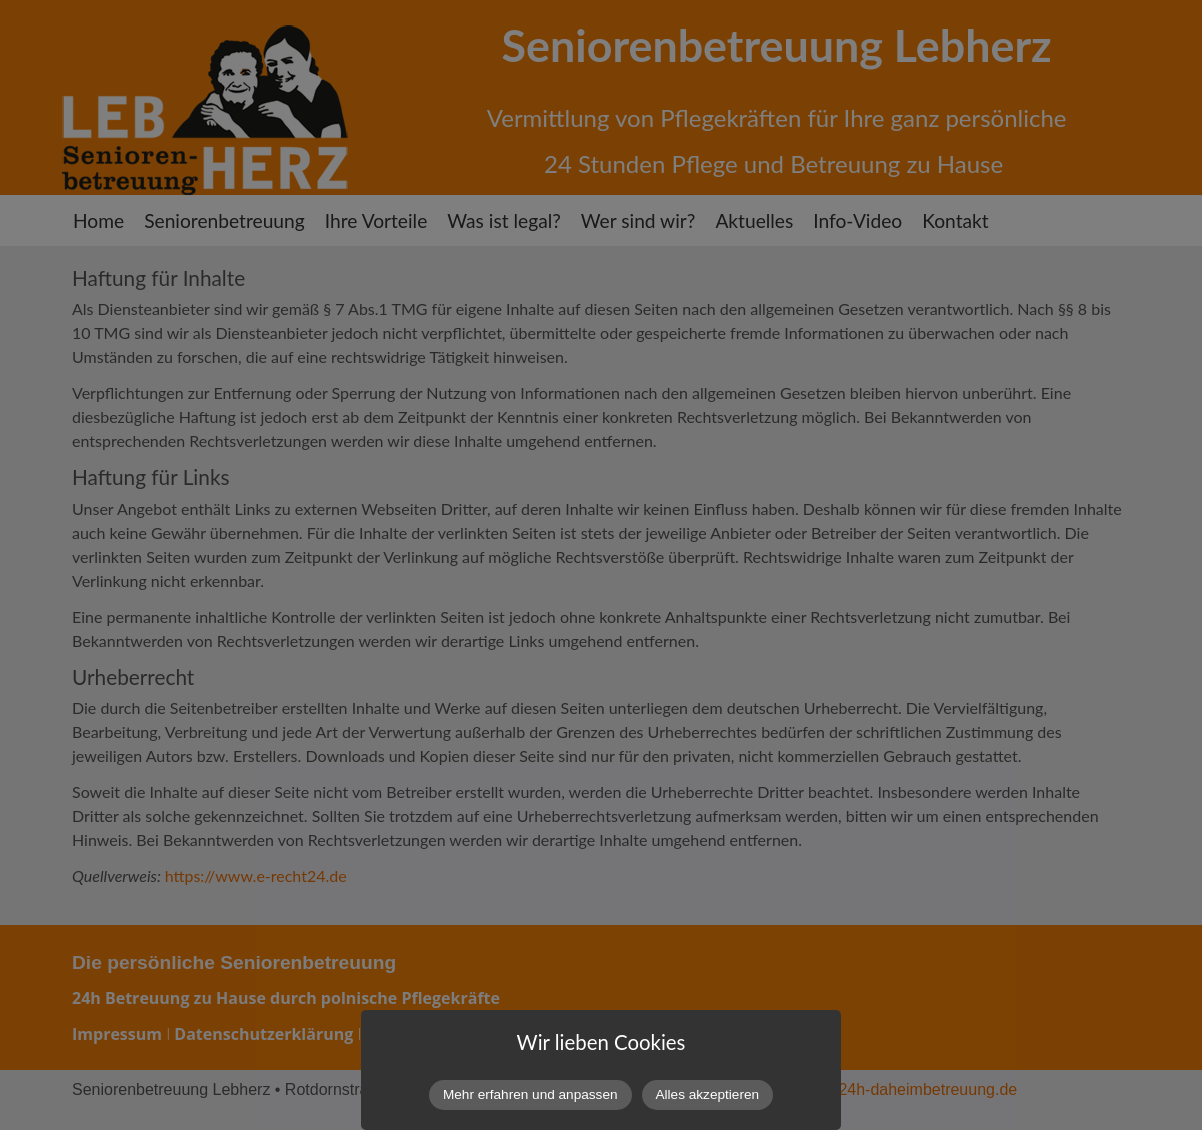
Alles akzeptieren (708, 1094)
